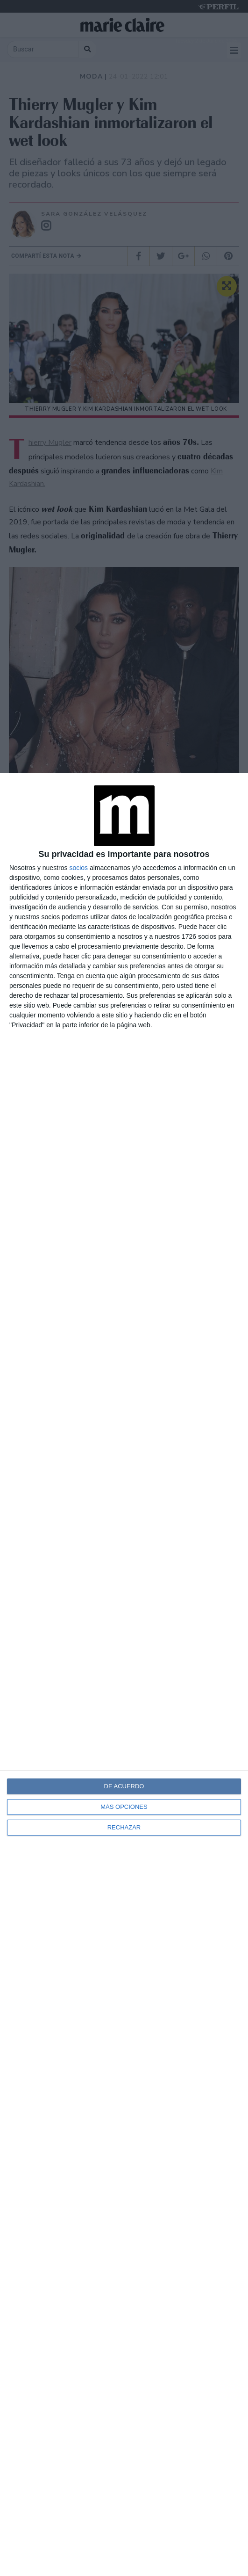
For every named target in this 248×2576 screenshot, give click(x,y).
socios (78, 867)
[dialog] (124, 1674)
